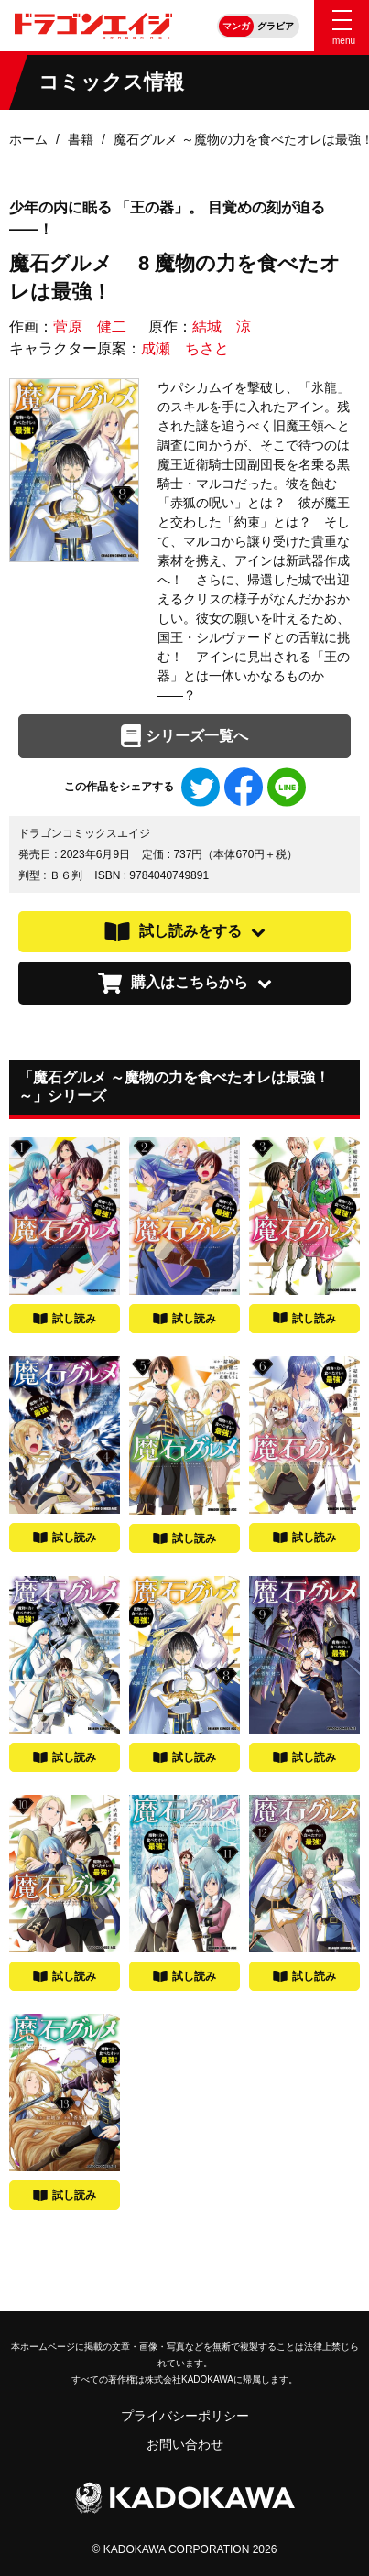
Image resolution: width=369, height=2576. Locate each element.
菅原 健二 (89, 326)
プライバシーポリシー (185, 2415)
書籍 (80, 139)
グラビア (275, 26)
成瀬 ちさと (185, 348)
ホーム (28, 139)
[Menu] (341, 25)
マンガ (236, 26)
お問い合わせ (185, 2444)
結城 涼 (221, 326)
